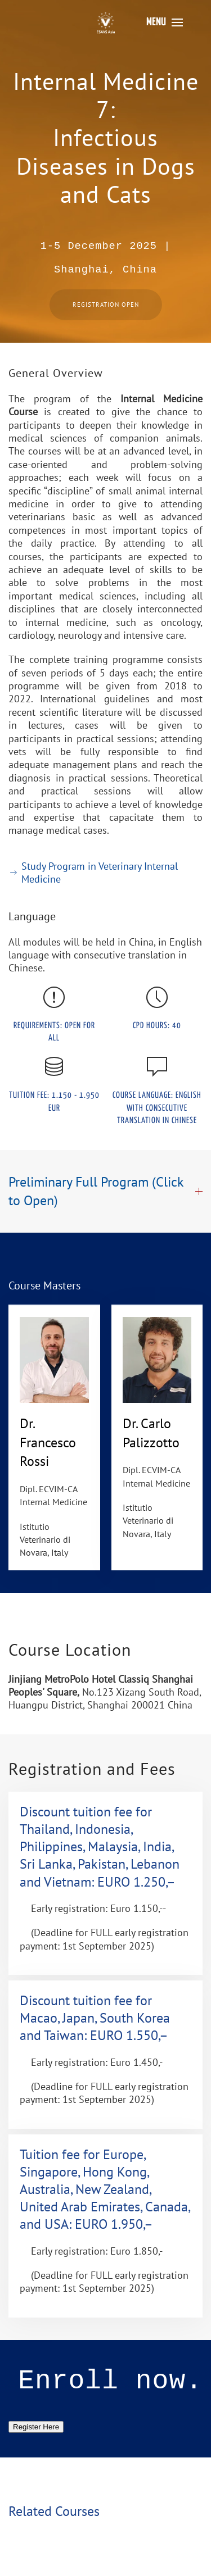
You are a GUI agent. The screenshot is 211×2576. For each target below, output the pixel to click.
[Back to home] (105, 22)
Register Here (36, 2427)
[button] (165, 22)
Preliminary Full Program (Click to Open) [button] (105, 1191)
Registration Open (106, 304)
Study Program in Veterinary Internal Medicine (93, 872)
